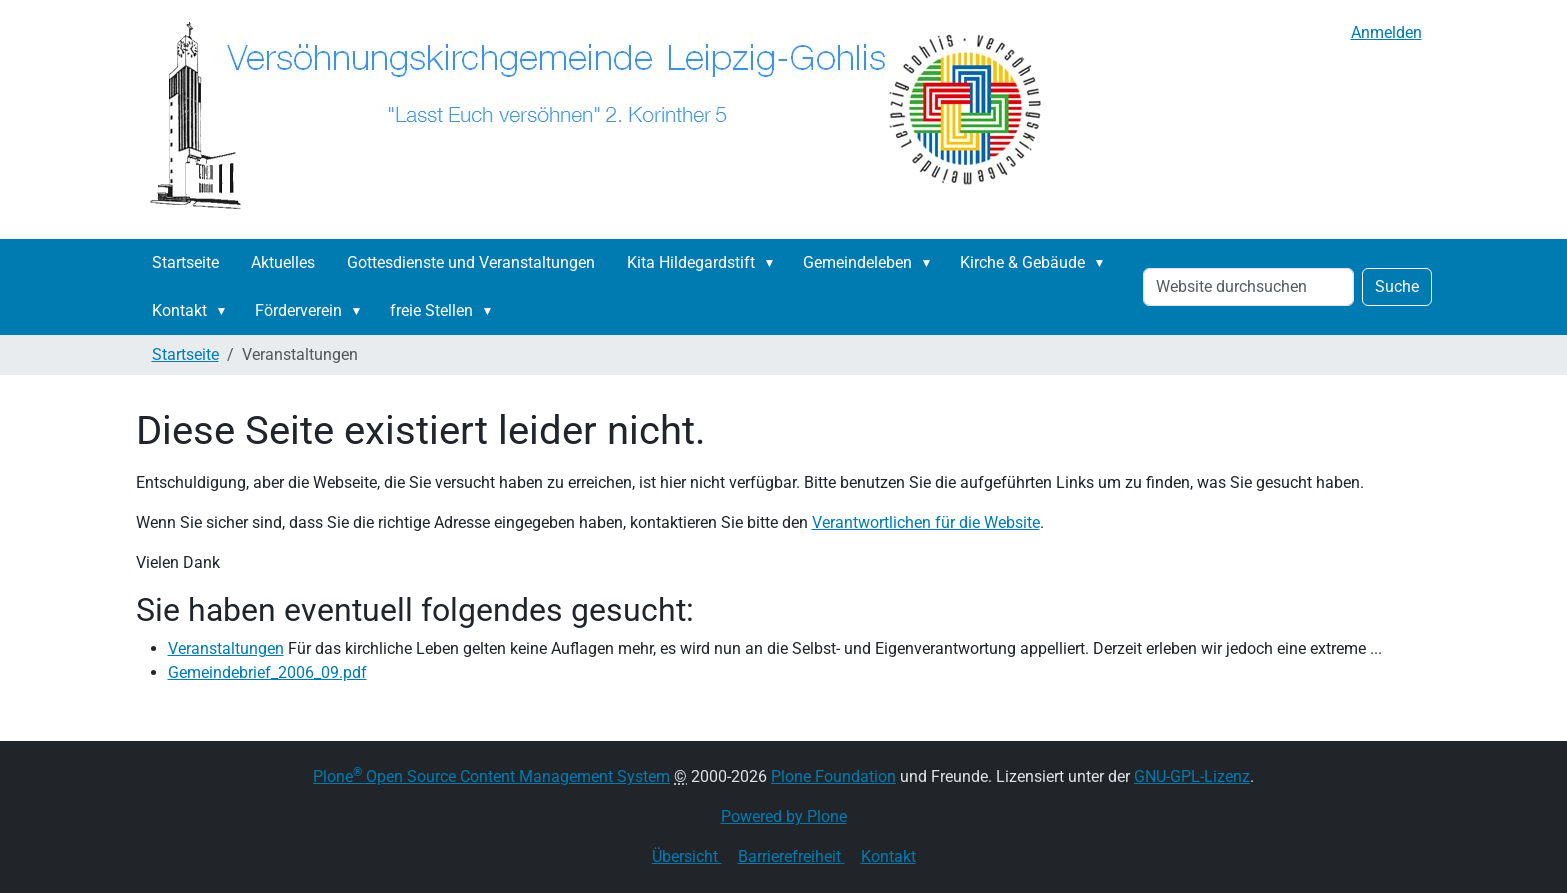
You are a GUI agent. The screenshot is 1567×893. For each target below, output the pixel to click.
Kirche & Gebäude (1022, 262)
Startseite (185, 262)
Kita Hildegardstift (691, 262)
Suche (1397, 286)
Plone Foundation (833, 776)
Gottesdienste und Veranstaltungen (471, 262)
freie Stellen (431, 310)
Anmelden (1386, 32)
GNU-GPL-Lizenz (1192, 776)
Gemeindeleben (857, 262)
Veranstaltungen (226, 648)
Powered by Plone (784, 816)
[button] (774, 263)
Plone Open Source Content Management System (491, 776)
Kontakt (179, 310)
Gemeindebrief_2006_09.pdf (267, 672)
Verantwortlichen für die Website (926, 522)
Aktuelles (283, 262)
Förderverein (298, 310)
